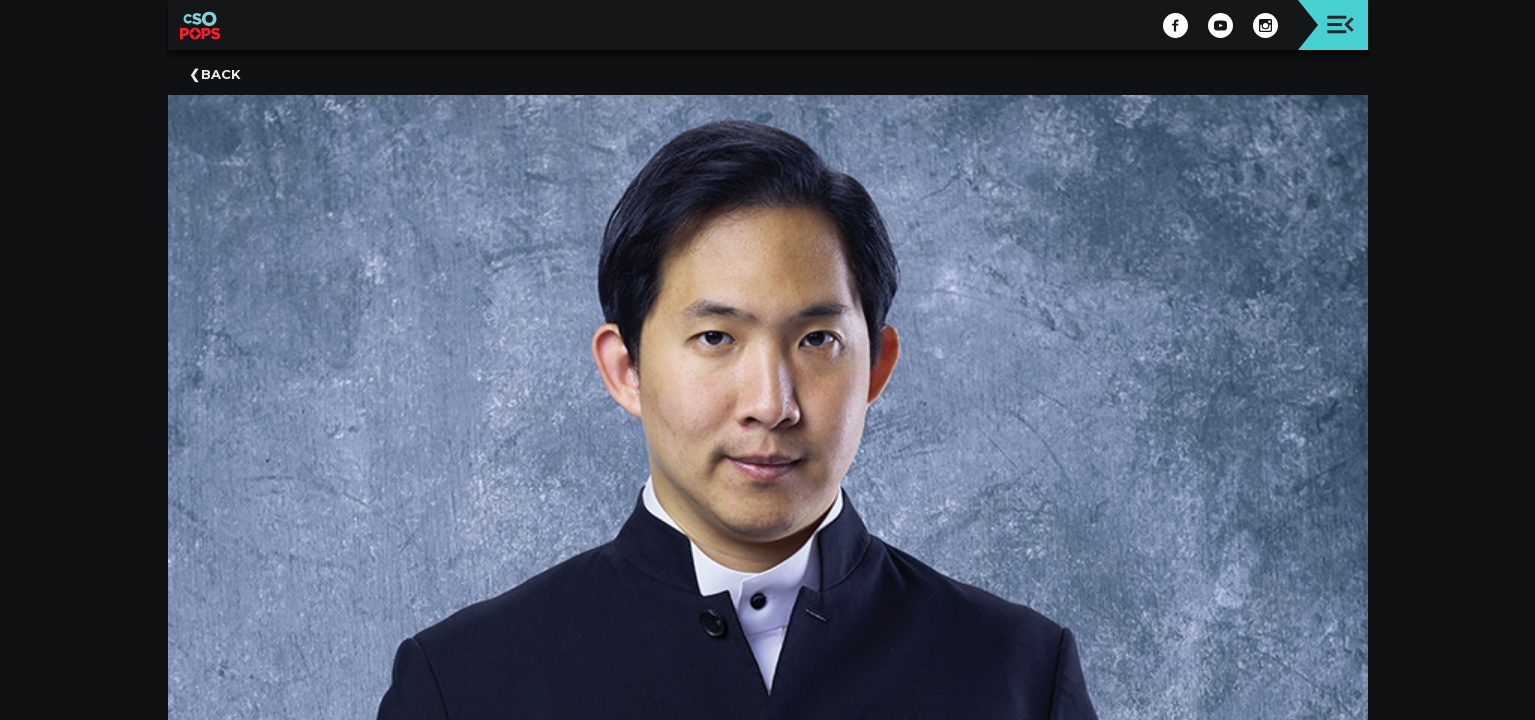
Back (221, 74)
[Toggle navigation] (1340, 24)
